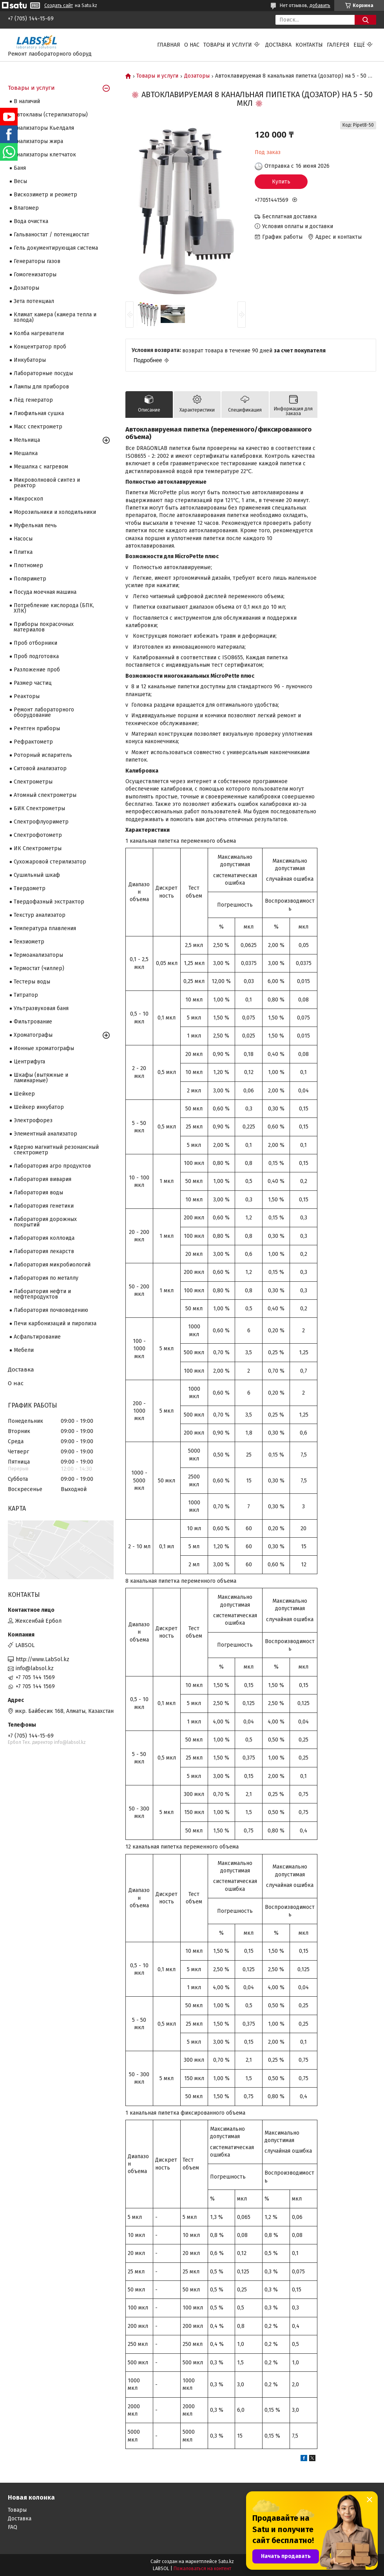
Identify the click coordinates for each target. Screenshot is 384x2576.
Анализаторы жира (38, 141)
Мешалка (26, 453)
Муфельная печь (35, 525)
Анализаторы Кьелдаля (44, 128)
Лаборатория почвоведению (51, 1310)
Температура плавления (45, 928)
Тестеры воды (32, 981)
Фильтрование (33, 1021)
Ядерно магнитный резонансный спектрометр (56, 1150)
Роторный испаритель (43, 755)
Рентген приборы (37, 728)
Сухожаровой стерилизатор (50, 861)
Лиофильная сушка (39, 413)
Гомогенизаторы (35, 274)
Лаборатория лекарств (44, 1251)
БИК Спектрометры (39, 808)
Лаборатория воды (38, 1192)
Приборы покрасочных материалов (44, 627)
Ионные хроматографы (44, 1048)
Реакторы (27, 696)
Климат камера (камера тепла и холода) (55, 317)
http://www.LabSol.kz (42, 1659)
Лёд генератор (33, 400)
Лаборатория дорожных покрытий (45, 1222)
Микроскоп (28, 498)
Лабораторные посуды (43, 373)
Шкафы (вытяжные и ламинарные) (41, 1078)
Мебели (24, 1350)
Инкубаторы (30, 360)
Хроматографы (33, 1035)
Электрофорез (33, 1120)
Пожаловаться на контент (202, 2568)
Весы (20, 181)
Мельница (27, 440)
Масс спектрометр (38, 426)
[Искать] (365, 20)
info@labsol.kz (35, 1668)
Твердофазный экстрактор (49, 901)
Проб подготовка (36, 656)
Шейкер (24, 1093)
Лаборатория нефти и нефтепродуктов (42, 1294)
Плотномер (28, 565)
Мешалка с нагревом (41, 466)
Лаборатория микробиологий (52, 1264)
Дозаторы (197, 76)
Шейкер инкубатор (39, 1107)
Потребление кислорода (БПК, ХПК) (54, 608)
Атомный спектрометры (45, 795)
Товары (17, 2510)
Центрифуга (29, 1061)
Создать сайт (58, 5)
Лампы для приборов (41, 386)
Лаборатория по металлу (46, 1278)
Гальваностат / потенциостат (51, 234)
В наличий (27, 101)
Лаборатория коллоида (44, 1238)
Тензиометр (29, 941)
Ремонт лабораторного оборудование (44, 712)
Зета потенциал (34, 301)
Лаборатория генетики (44, 1206)
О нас (191, 45)
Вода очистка (31, 221)
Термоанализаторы (38, 955)
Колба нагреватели (39, 333)
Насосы (23, 538)
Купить (281, 181)
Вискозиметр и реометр (45, 194)
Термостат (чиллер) (39, 968)
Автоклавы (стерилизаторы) (51, 114)
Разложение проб (37, 669)
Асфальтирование (37, 1336)
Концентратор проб (40, 346)
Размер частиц (33, 683)
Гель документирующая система (56, 248)
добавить (320, 5)
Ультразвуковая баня (41, 1008)
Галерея (338, 45)
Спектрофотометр (38, 835)
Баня (20, 168)
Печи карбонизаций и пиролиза (55, 1323)
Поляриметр (30, 578)
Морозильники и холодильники (55, 512)
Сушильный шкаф (37, 875)
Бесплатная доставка (289, 216)
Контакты (309, 45)
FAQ (12, 2527)
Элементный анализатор (45, 1133)
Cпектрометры (33, 781)
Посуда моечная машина (45, 592)
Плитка (23, 552)
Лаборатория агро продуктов (52, 1166)
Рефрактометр (33, 741)
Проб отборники (35, 643)
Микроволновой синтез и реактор (47, 483)
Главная (168, 45)
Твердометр (29, 888)
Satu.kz (226, 2561)
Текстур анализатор (39, 915)
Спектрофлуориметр (41, 821)
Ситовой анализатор (40, 768)
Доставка (278, 45)
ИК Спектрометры (38, 848)
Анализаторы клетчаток (45, 154)
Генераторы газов (37, 261)
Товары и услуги (227, 45)
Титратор (26, 995)
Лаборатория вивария (42, 1179)
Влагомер (26, 208)
